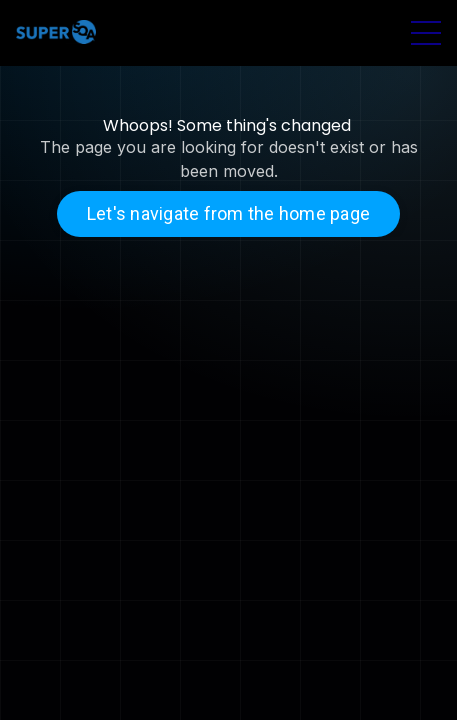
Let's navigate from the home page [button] (228, 213)
